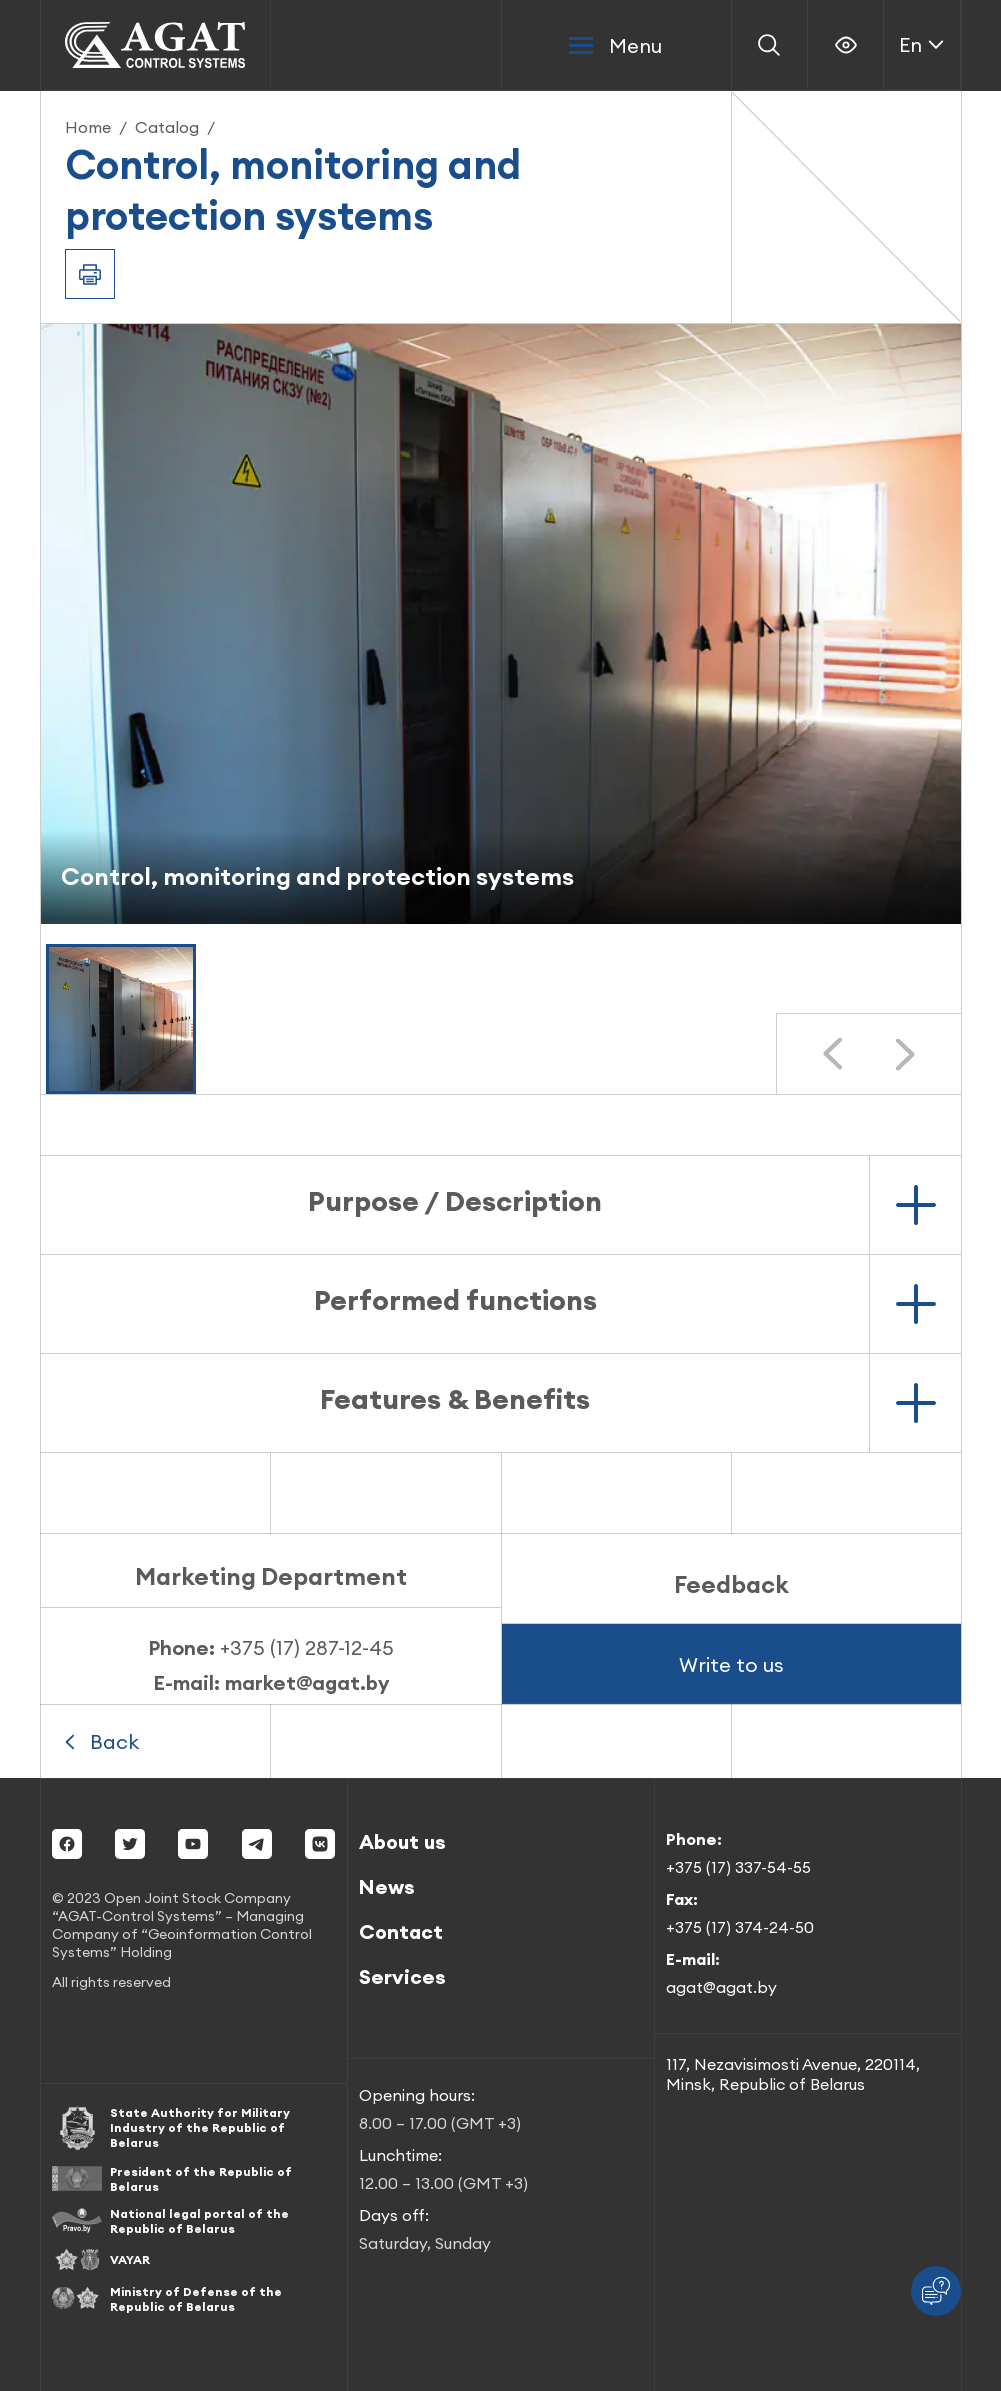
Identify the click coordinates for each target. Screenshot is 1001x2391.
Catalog (167, 127)
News (387, 1886)
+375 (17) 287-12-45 (307, 1647)
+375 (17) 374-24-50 (740, 1927)
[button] (121, 1019)
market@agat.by (307, 1682)
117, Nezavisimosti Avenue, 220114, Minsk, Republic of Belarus (793, 2074)
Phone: (271, 1647)
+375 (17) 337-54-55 (738, 1867)
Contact (401, 1931)
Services (402, 1976)
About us (402, 1841)
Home (88, 127)
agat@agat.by (721, 1987)
